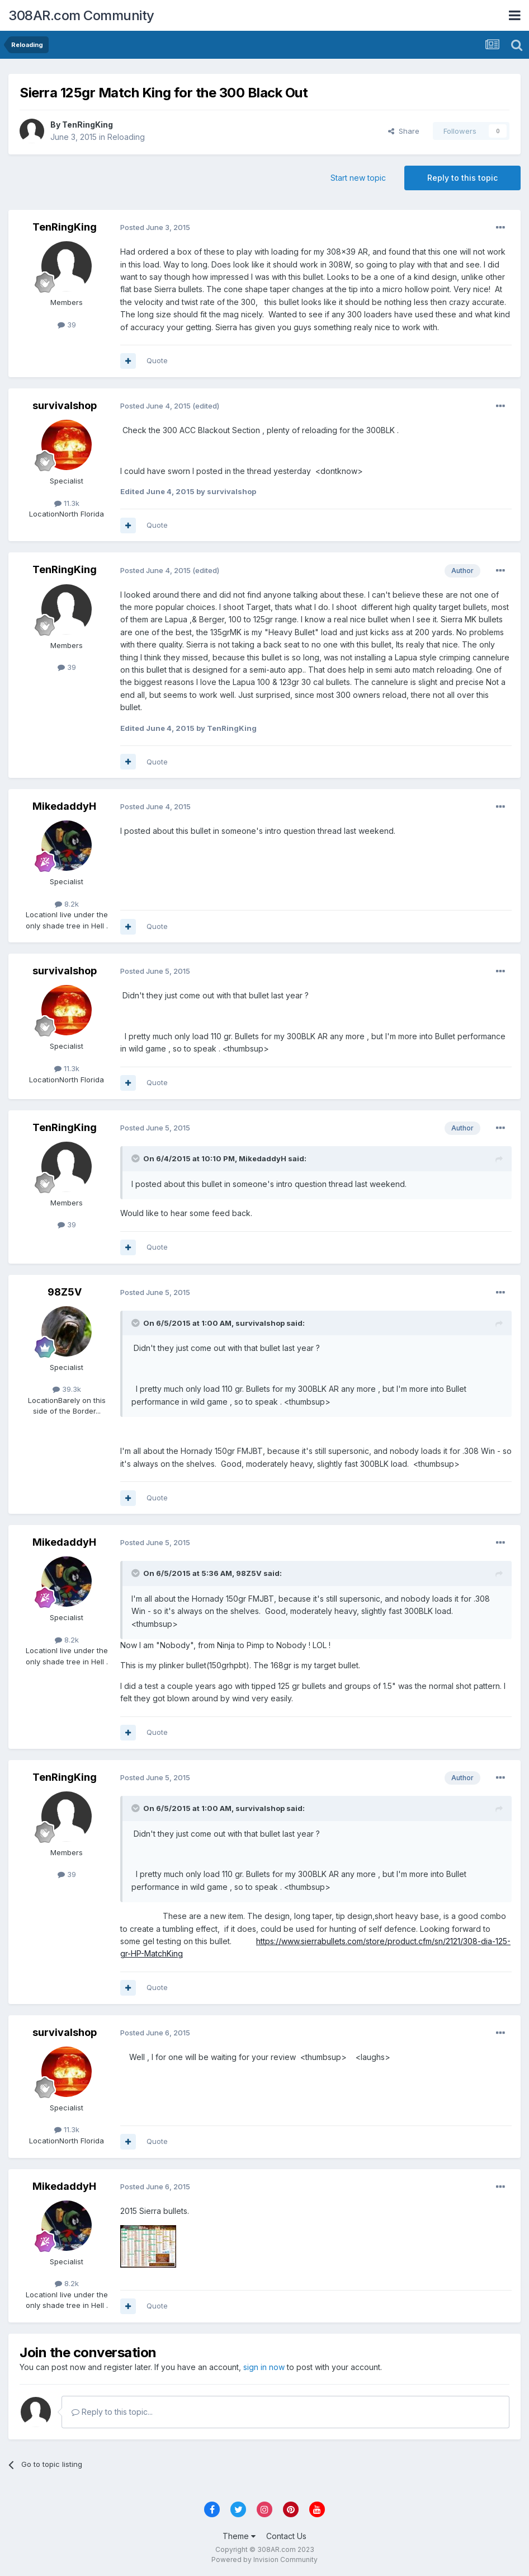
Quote (157, 360)
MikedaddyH (64, 806)
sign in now (264, 2367)
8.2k (67, 903)
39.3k (67, 1389)
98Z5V (65, 1292)
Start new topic (358, 177)
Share (403, 130)
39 (67, 324)
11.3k (66, 503)
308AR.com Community (81, 15)
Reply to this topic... (112, 2412)
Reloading (126, 137)
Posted (155, 227)
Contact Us (286, 2536)
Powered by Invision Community (264, 2559)
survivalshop (64, 405)
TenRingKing (87, 124)
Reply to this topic (462, 177)
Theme (239, 2536)
